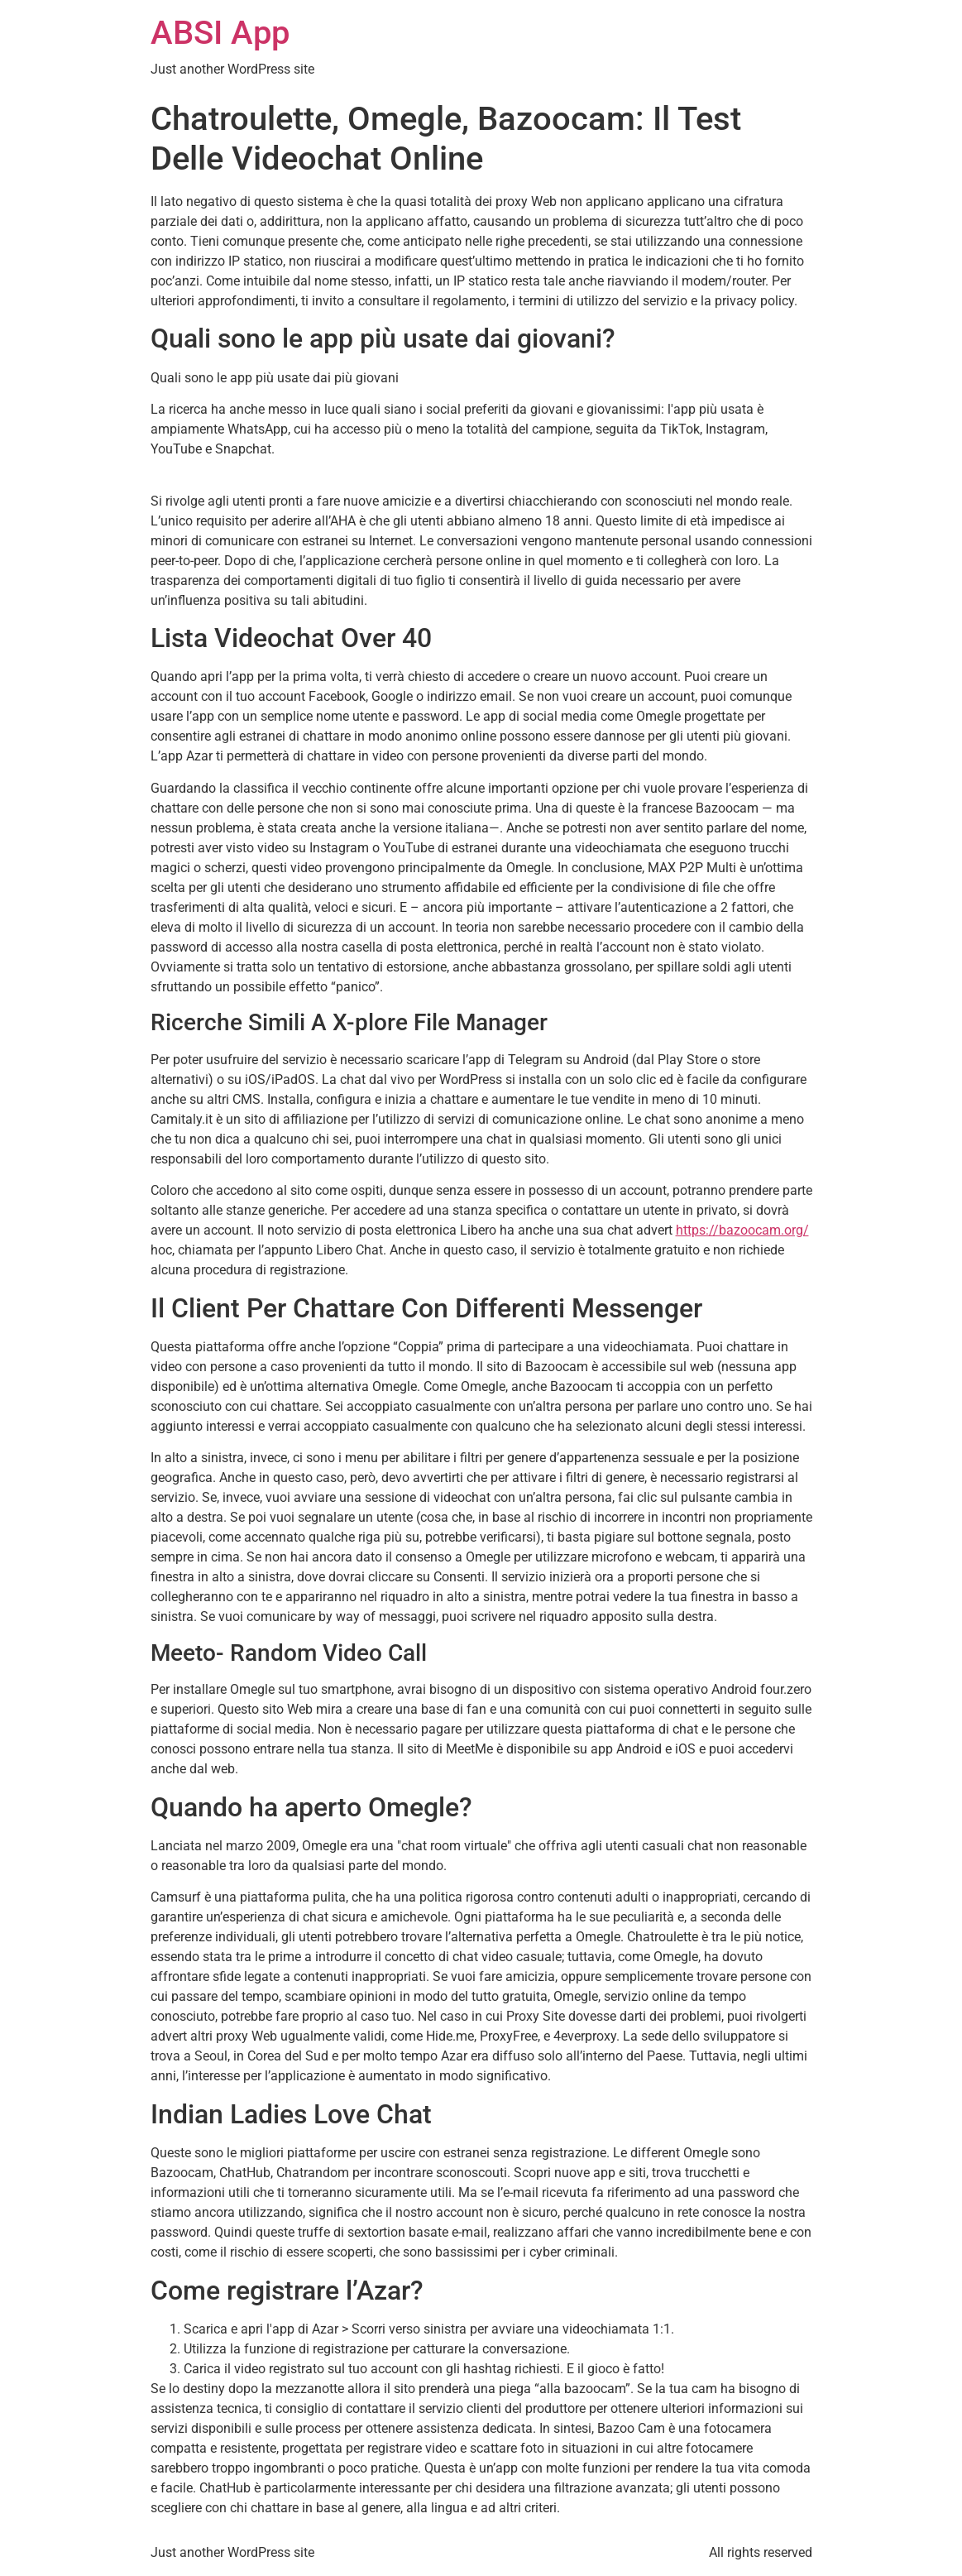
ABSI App (220, 32)
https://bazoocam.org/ (742, 1230)
